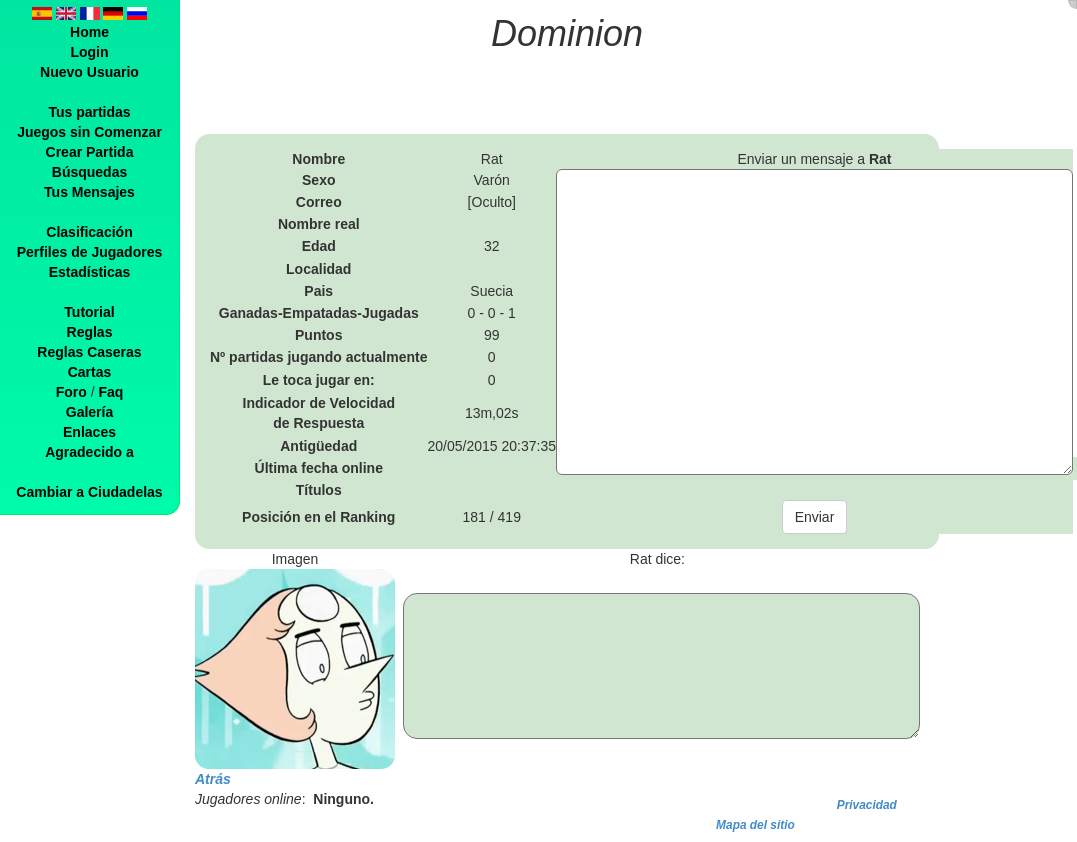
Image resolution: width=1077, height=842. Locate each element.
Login (89, 52)
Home (89, 32)
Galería (89, 412)
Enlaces (89, 432)
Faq (110, 392)
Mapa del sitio (755, 825)
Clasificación (89, 232)
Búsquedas (89, 172)
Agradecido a (89, 452)
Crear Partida (90, 152)
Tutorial (89, 312)
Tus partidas (89, 112)
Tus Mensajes (89, 192)
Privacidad (867, 805)
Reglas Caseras (89, 352)
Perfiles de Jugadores (90, 252)
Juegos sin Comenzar (89, 132)
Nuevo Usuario (89, 72)
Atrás (213, 779)
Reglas (90, 332)
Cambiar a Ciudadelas (89, 492)
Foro (71, 392)
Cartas (90, 372)
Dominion (567, 33)
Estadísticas (90, 272)
